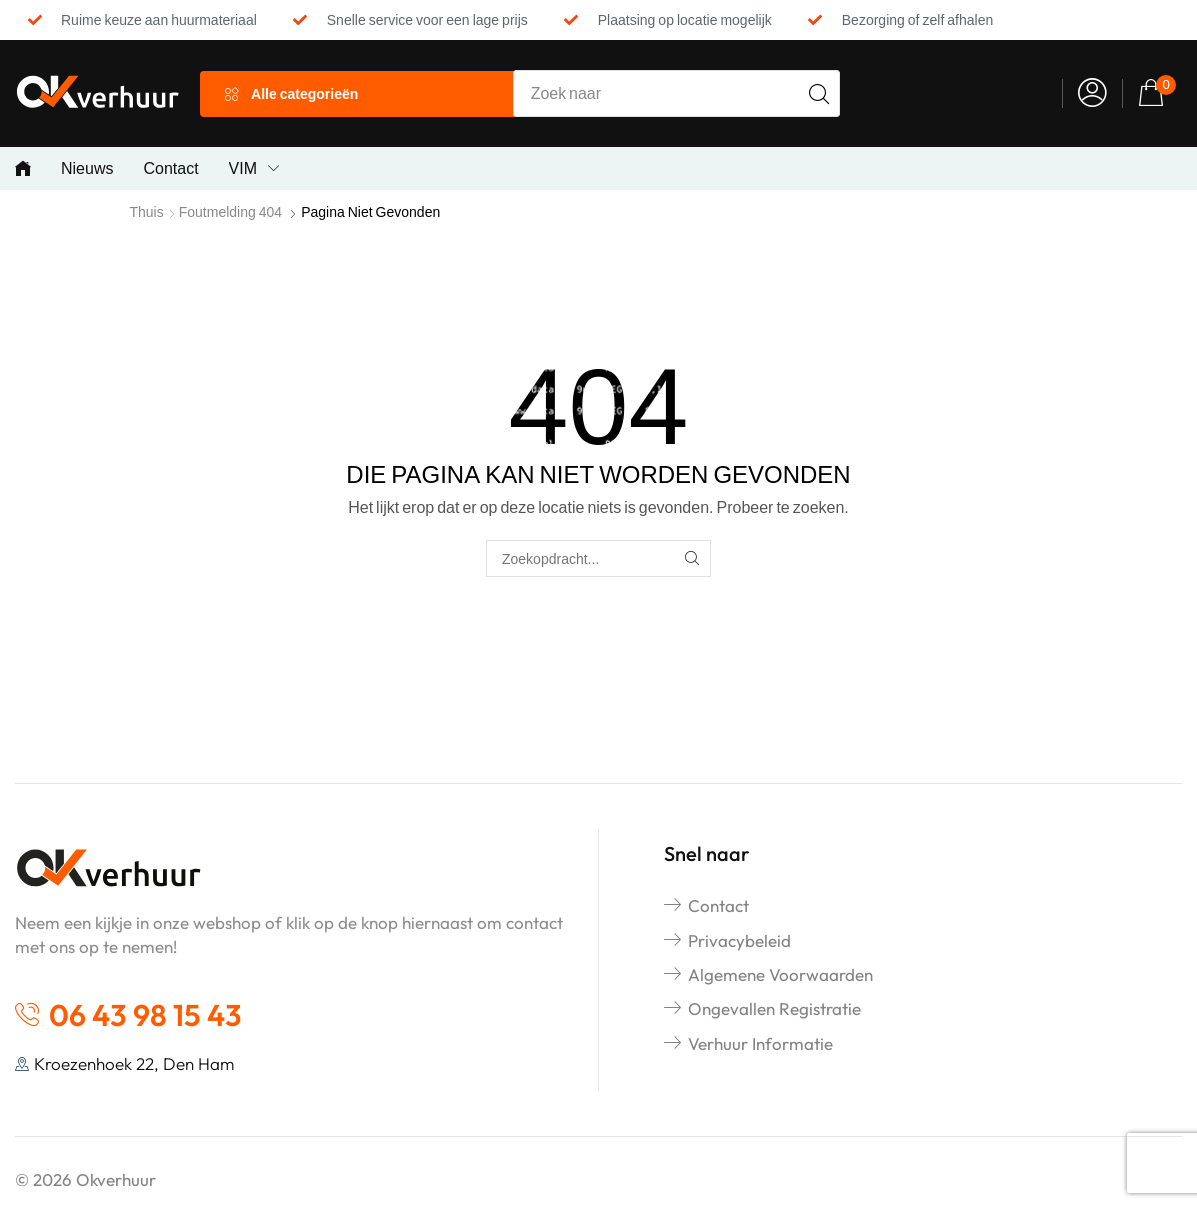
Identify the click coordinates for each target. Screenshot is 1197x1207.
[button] (1092, 93)
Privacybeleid (739, 940)
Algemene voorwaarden (780, 974)
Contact (718, 905)
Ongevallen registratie (774, 1008)
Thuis (147, 211)
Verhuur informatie (760, 1043)
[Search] (819, 93)
